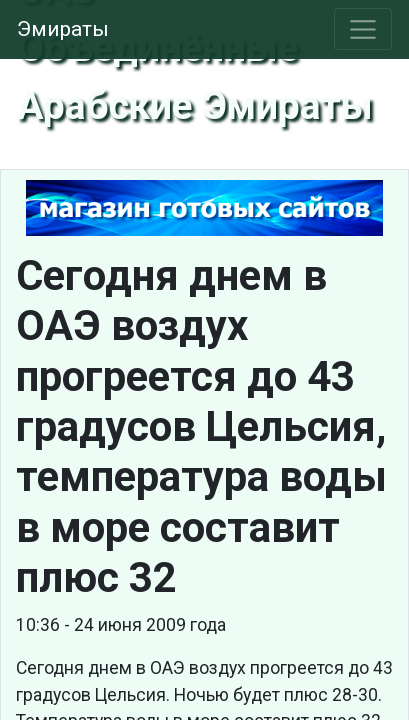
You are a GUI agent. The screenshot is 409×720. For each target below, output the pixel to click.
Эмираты (63, 29)
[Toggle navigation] (363, 29)
